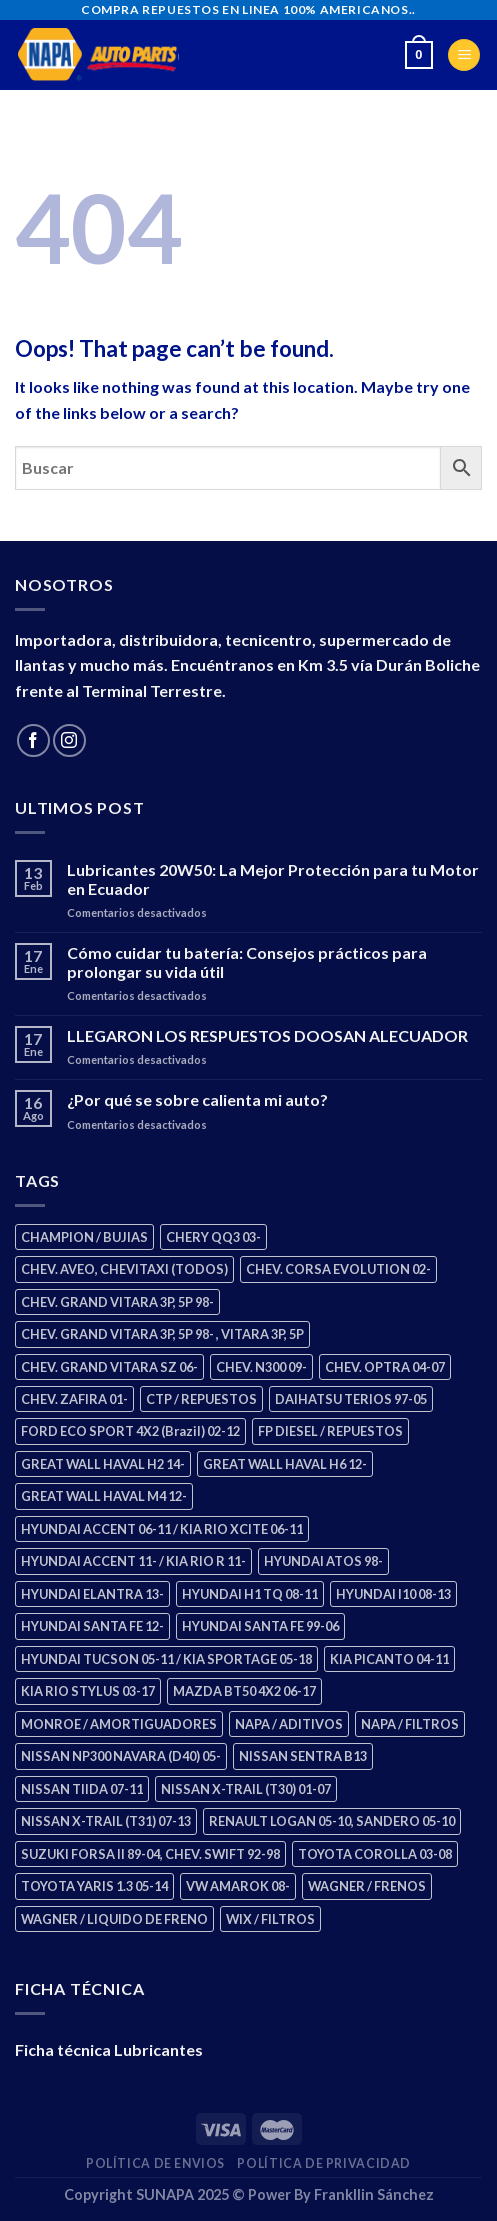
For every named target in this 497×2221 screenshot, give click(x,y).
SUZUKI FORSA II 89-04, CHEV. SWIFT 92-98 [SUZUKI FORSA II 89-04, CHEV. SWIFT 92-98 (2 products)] (150, 1854)
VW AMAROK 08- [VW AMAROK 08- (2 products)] (238, 1886)
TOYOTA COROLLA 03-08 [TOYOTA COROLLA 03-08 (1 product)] (375, 1854)
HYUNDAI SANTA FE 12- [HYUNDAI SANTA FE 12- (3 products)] (92, 1626)
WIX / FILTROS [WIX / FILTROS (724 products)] (270, 1919)
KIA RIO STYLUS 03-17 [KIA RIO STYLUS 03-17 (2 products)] (88, 1691)
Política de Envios (155, 2163)
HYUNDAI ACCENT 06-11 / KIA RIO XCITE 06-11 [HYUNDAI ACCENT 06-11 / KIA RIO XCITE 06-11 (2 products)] (162, 1529)
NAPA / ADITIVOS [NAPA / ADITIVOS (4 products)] (289, 1724)
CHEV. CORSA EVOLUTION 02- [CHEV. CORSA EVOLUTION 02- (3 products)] (338, 1269)
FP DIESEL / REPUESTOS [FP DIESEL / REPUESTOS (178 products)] (330, 1431)
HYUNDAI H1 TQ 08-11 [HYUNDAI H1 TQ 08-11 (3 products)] (250, 1594)
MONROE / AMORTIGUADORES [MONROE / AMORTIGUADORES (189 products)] (119, 1724)
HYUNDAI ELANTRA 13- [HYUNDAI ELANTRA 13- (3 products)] (92, 1594)
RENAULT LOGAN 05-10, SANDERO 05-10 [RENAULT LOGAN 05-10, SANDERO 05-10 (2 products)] (332, 1821)
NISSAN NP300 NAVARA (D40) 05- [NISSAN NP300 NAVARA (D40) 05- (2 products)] (121, 1756)
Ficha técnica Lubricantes (109, 2049)
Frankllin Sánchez (374, 2194)
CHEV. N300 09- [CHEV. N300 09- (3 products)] (261, 1367)
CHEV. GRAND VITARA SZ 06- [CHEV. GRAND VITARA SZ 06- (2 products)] (109, 1367)
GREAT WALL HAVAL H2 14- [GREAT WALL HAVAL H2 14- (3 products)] (103, 1464)
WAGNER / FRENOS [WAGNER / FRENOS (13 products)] (367, 1886)
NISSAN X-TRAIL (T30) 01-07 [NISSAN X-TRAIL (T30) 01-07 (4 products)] (246, 1789)
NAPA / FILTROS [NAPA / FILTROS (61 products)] (410, 1724)
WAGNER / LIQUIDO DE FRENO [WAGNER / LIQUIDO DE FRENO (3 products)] (114, 1919)
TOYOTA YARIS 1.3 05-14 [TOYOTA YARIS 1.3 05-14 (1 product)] (94, 1886)
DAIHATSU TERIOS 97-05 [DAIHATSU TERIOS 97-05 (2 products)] (351, 1399)
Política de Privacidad (323, 2163)
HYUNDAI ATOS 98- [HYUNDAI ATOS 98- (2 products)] (323, 1561)
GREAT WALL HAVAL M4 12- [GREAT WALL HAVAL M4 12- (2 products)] (104, 1496)
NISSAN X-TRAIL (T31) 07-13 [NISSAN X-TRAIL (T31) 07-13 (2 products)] (106, 1821)
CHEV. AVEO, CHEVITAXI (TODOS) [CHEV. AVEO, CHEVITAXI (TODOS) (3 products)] (124, 1269)
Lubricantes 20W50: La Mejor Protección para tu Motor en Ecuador (273, 879)
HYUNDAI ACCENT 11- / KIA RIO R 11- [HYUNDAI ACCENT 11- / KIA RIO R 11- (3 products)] (133, 1561)
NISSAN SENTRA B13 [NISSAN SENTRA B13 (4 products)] (303, 1756)
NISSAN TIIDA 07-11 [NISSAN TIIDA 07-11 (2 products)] (82, 1789)
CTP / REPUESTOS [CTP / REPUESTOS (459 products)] (201, 1399)
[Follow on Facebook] (33, 740)
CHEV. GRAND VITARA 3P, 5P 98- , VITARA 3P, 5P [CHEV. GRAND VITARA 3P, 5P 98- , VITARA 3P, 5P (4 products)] (162, 1334)
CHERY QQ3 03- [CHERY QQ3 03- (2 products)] (213, 1237)
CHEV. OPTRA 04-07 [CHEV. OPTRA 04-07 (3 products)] (385, 1367)
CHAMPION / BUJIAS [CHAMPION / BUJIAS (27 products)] (84, 1237)
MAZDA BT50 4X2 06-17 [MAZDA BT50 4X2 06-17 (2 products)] (244, 1691)
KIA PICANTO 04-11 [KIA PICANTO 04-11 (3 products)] (389, 1659)
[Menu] (464, 55)
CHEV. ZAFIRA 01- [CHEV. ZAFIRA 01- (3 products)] (74, 1399)
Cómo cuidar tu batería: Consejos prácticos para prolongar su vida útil (247, 962)
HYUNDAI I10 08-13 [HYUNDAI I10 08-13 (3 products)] (393, 1594)
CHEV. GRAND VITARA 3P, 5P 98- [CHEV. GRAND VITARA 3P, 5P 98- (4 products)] (117, 1302)
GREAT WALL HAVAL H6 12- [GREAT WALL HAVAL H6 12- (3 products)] (285, 1464)
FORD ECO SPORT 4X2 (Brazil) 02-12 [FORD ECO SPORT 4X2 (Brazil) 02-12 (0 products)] (130, 1431)
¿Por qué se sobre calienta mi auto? (197, 1099)
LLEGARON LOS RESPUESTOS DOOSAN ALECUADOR (267, 1035)
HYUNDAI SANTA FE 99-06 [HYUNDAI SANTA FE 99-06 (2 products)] (260, 1626)
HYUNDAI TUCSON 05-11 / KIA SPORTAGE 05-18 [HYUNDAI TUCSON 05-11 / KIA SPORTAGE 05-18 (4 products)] (166, 1659)
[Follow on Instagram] (69, 740)
